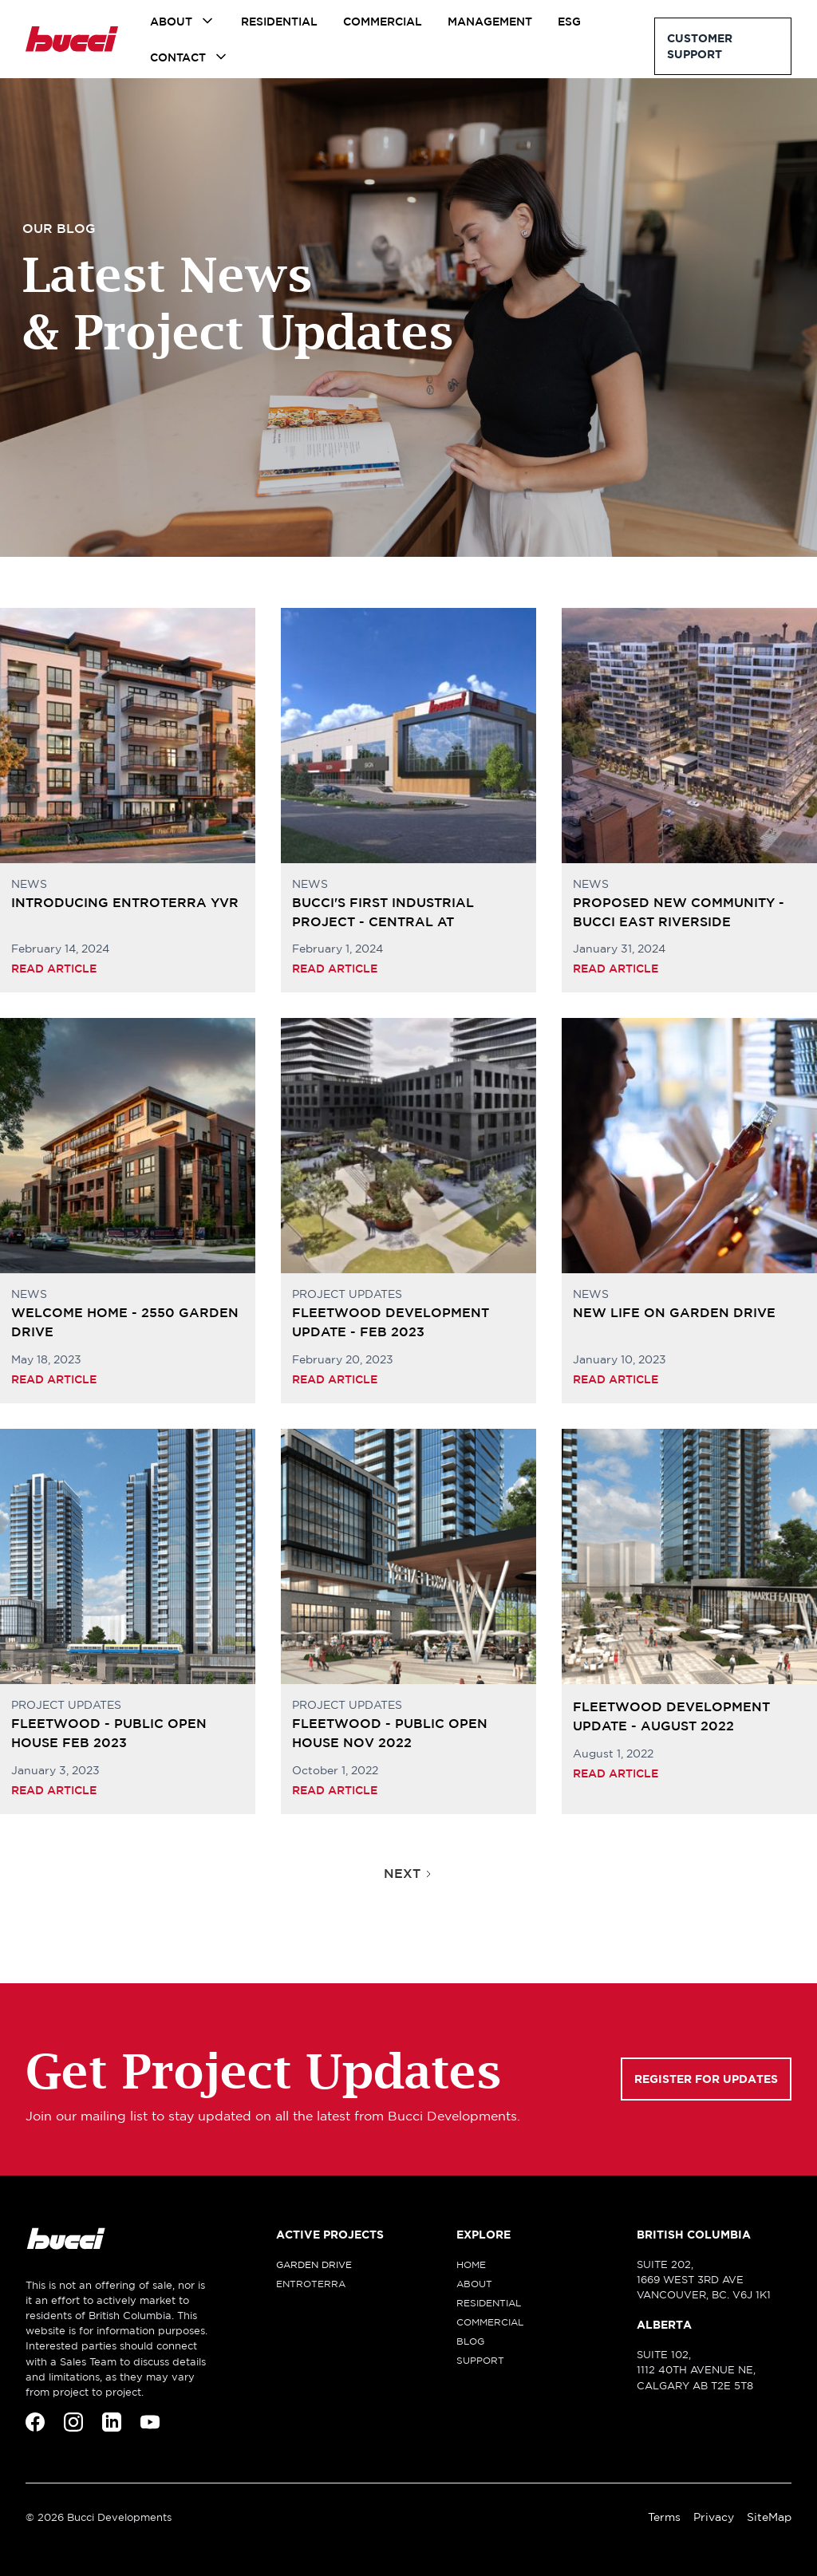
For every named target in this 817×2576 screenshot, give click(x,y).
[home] (72, 39)
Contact (178, 57)
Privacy (713, 2517)
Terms (664, 2517)
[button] (182, 21)
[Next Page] (408, 1873)
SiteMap (769, 2517)
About (171, 21)
